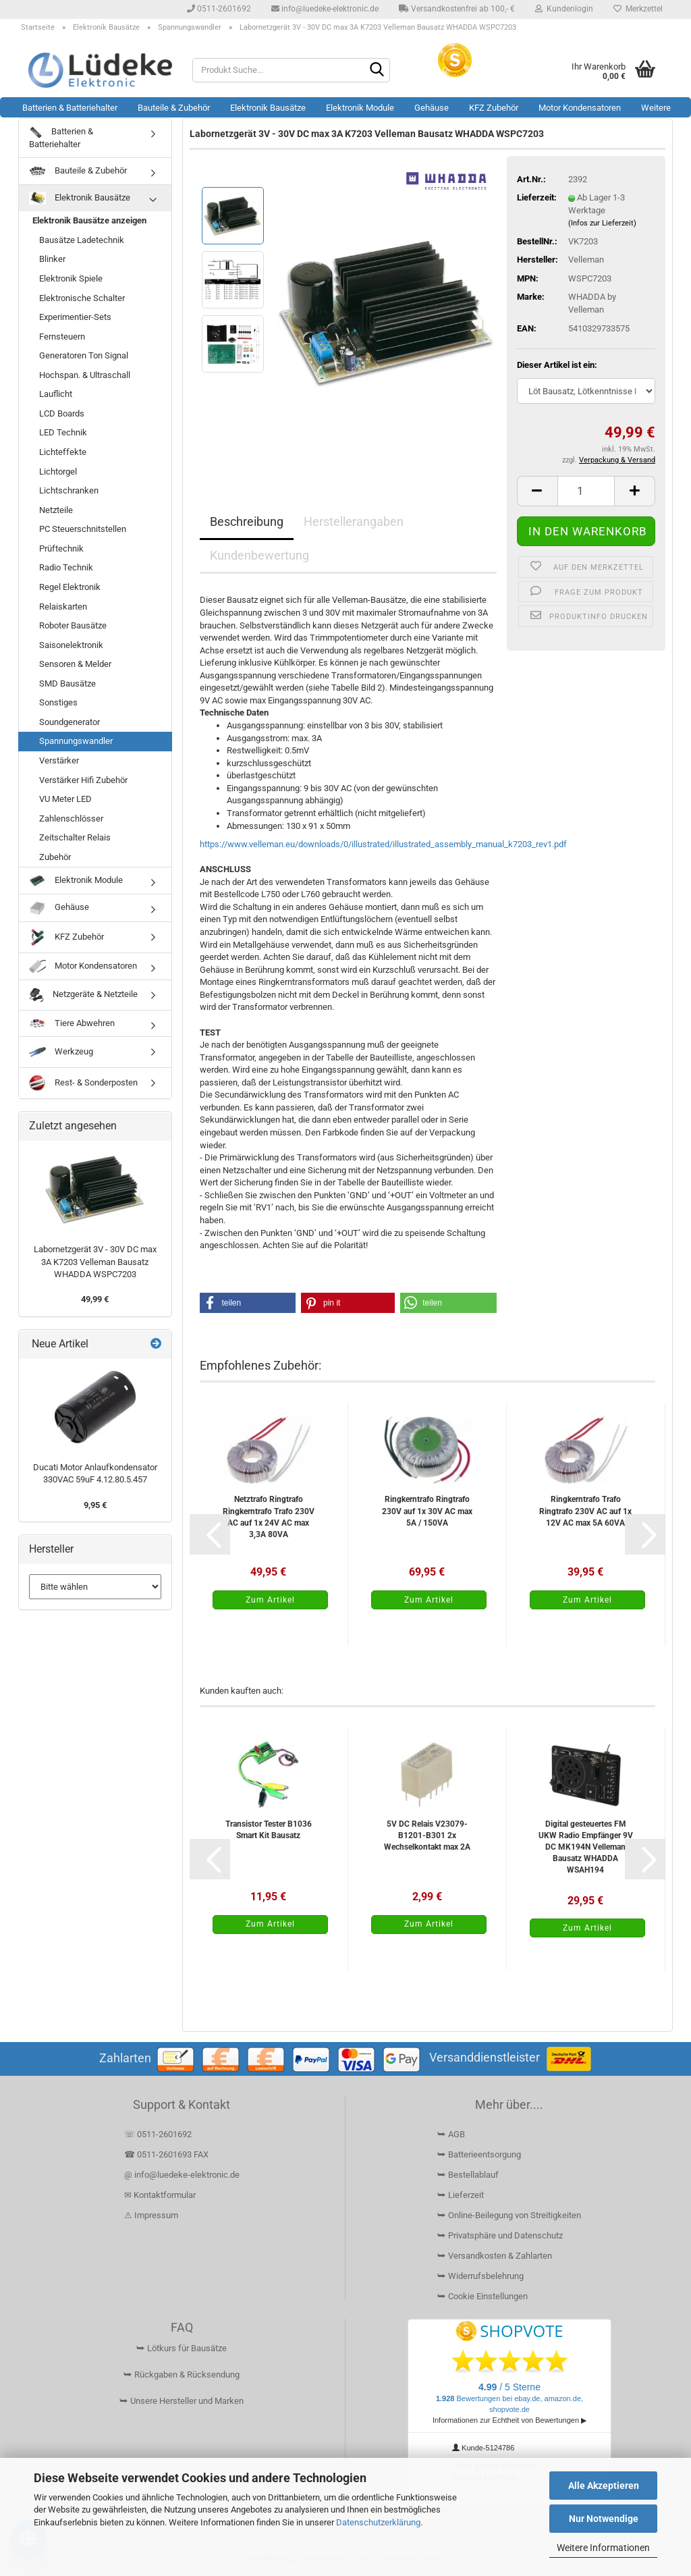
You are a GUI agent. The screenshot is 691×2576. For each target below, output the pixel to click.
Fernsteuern (62, 336)
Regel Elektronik (70, 587)
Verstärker (59, 760)
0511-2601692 (219, 9)
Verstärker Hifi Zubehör (83, 780)
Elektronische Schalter (82, 298)
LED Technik (63, 432)
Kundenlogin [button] (564, 9)
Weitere (656, 108)
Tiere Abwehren (72, 1023)
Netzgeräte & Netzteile (83, 995)
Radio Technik (66, 567)
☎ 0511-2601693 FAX (167, 2154)
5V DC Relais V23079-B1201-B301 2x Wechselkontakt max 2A (427, 1835)
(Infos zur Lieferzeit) (602, 223)
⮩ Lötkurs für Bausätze (181, 2348)
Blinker (52, 259)
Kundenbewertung (259, 555)
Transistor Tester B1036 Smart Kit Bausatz (268, 1829)
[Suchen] (377, 71)
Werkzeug (61, 1052)
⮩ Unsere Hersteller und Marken (181, 2401)
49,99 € (95, 1299)
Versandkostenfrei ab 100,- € (457, 9)
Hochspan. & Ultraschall (84, 375)
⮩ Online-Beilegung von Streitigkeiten (509, 2215)
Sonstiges (58, 702)
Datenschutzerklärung (378, 2522)
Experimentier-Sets (75, 317)
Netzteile (56, 510)
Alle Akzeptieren (603, 2485)
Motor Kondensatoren (579, 108)
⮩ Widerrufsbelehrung (480, 2276)
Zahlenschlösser (71, 818)
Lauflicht (55, 394)
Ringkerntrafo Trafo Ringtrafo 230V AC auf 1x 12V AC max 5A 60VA (585, 1511)
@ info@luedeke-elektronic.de (182, 2175)
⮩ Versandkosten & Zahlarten (494, 2256)
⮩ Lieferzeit (460, 2195)
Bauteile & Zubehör (174, 108)
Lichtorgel (58, 471)
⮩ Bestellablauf (468, 2175)
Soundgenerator (69, 722)
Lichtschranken (69, 490)
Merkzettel (638, 9)
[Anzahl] (586, 491)
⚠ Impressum (151, 2215)
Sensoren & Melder (75, 664)
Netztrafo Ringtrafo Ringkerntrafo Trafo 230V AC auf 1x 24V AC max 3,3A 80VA (268, 1516)
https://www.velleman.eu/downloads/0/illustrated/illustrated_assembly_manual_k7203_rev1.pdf (383, 844)
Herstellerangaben (354, 521)
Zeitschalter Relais (75, 837)
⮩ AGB (451, 2134)
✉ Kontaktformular (160, 2195)
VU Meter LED (65, 799)
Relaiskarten (63, 606)
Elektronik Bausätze (268, 108)
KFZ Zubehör (493, 108)
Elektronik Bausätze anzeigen (89, 220)
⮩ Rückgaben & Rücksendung (181, 2374)
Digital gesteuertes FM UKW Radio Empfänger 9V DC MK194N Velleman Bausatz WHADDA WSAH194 (585, 1847)
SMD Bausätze (67, 683)
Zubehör (55, 857)
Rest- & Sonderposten (83, 1083)
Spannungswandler (76, 741)
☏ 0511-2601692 (158, 2134)
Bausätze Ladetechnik (81, 240)
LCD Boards (61, 413)
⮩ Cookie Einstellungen (482, 2296)
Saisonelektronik (71, 645)
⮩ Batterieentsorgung (479, 2154)
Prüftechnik (61, 548)
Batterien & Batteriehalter (69, 108)
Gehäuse (431, 108)
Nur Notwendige (603, 2518)
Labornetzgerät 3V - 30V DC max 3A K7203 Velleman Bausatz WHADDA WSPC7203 (95, 1261)
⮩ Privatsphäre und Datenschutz (500, 2235)
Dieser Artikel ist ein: (557, 365)
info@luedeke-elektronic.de (325, 9)
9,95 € (95, 1505)
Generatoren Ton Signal (83, 355)
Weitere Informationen (603, 2547)
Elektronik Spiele (71, 278)
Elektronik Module (360, 108)
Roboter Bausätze (73, 625)
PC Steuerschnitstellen (82, 529)
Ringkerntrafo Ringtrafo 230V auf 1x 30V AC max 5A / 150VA (427, 1511)
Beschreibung (246, 521)
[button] (537, 491)
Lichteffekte (62, 452)
